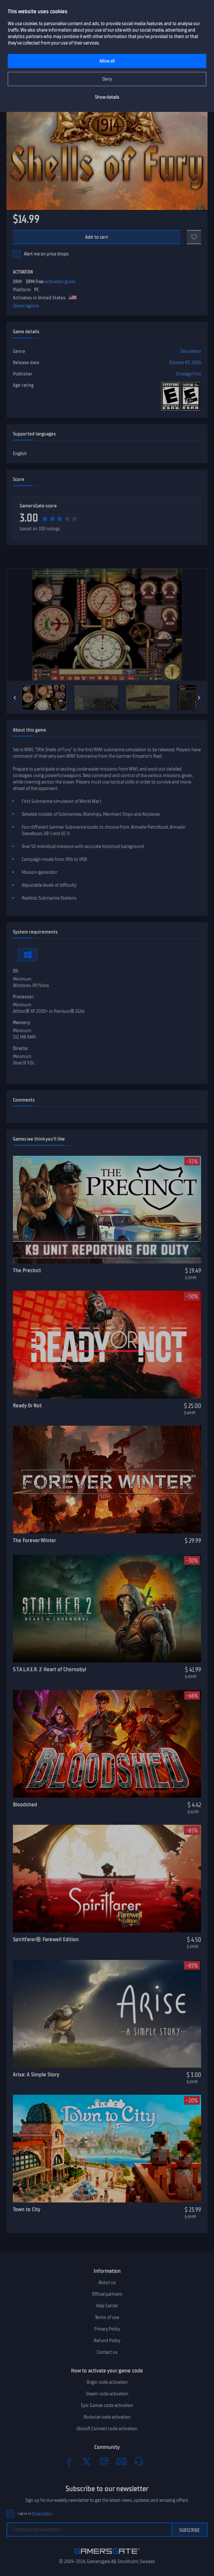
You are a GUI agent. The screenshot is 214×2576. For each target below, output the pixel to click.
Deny (107, 79)
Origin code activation (107, 2382)
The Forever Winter (34, 1540)
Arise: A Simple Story (36, 2074)
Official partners (107, 2294)
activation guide (60, 281)
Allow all (107, 61)
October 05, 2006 (185, 362)
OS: (16, 971)
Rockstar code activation (107, 2417)
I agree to (34, 2513)
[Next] (199, 697)
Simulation (190, 351)
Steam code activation (107, 2394)
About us (107, 2282)
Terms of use (107, 2317)
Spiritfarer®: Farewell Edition (46, 1939)
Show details (107, 97)
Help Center (107, 2305)
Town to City (26, 2209)
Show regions (26, 306)
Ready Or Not (27, 1405)
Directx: (20, 1048)
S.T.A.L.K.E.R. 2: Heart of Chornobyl (49, 1669)
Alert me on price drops (46, 254)
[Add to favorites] (194, 237)
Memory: (22, 1022)
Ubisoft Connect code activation (107, 2428)
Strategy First (188, 374)
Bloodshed (25, 1804)
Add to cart (96, 237)
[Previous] (15, 697)
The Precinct (27, 1270)
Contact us (107, 2352)
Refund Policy (107, 2340)
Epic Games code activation (107, 2405)
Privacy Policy (107, 2329)
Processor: (24, 996)
